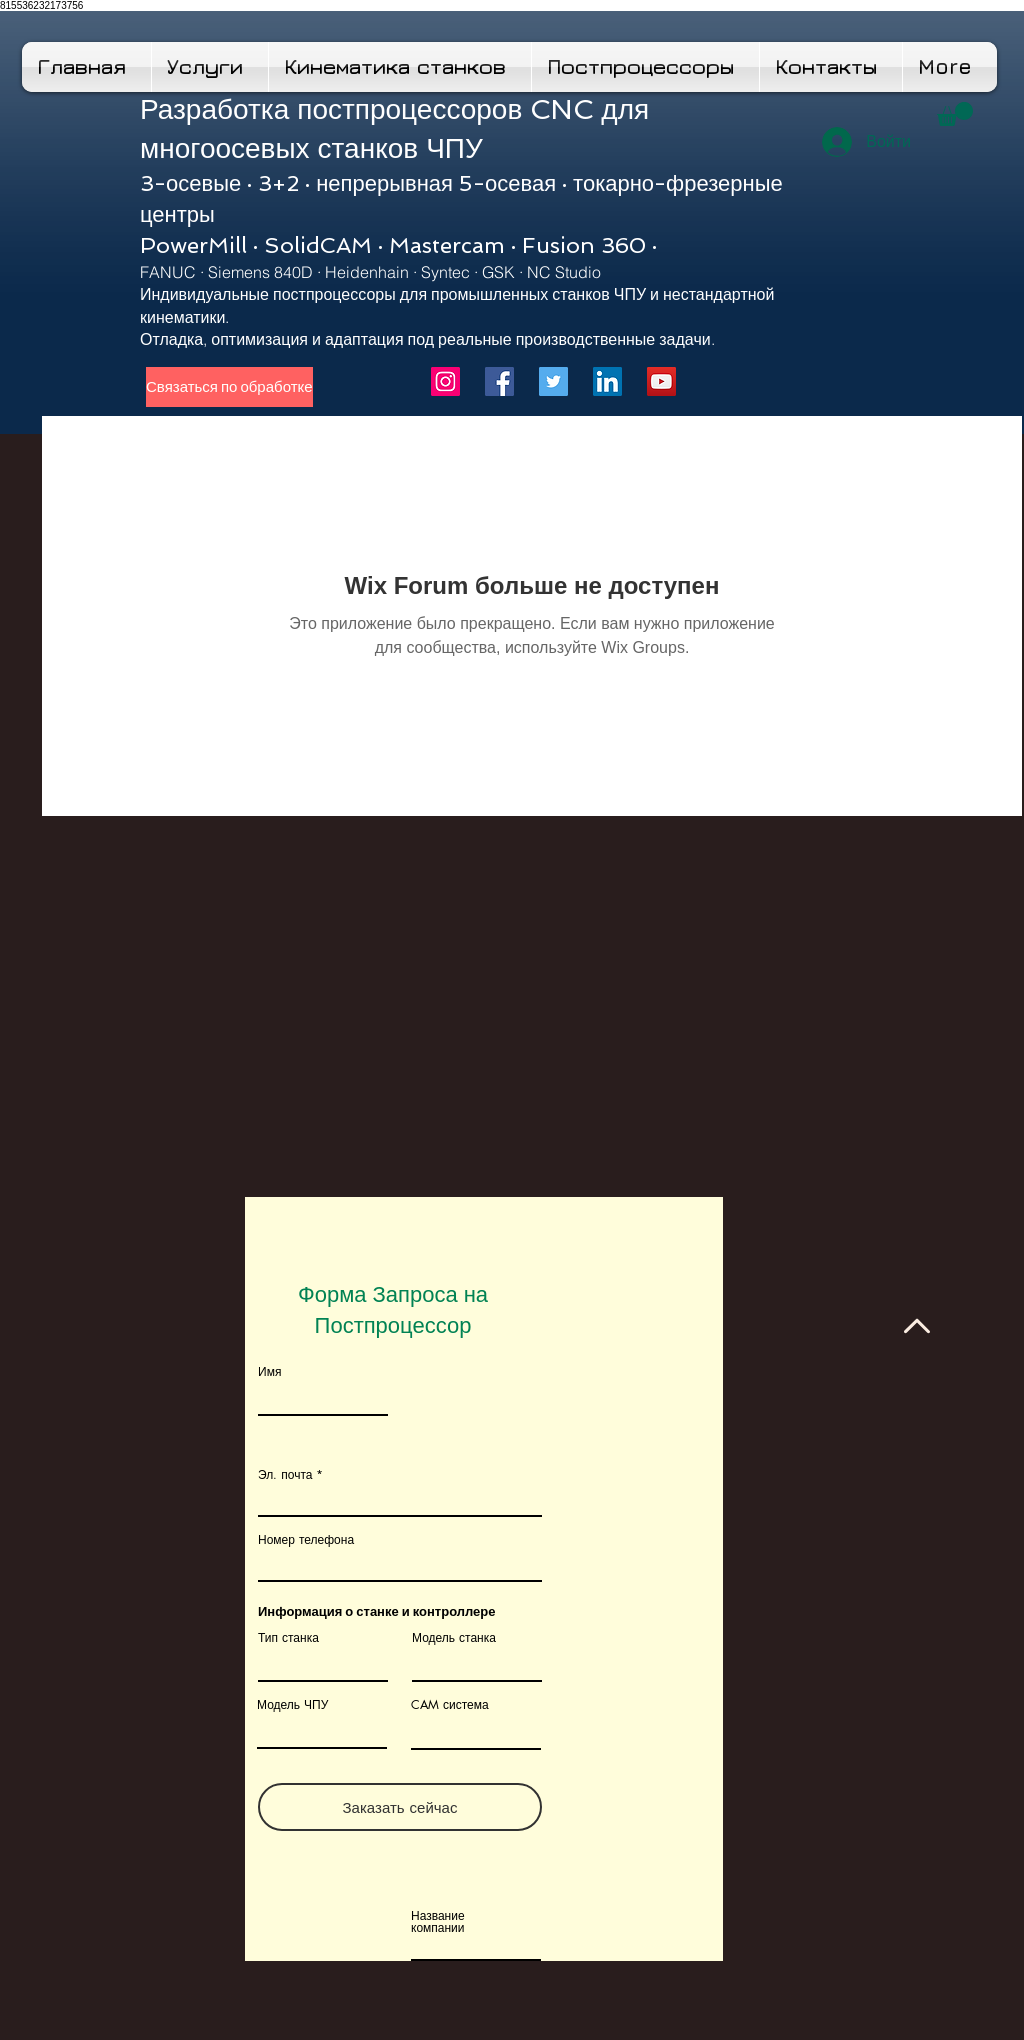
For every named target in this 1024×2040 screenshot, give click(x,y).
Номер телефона (306, 1540)
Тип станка (288, 1638)
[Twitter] (553, 381)
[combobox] (400, 1564)
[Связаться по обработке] (229, 387)
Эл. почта (285, 1475)
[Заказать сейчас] (400, 1807)
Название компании (438, 1922)
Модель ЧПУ (292, 1705)
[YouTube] (661, 381)
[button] (955, 114)
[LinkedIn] (607, 381)
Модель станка (454, 1638)
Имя (269, 1372)
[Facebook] (499, 381)
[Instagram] (445, 381)
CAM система (450, 1705)
